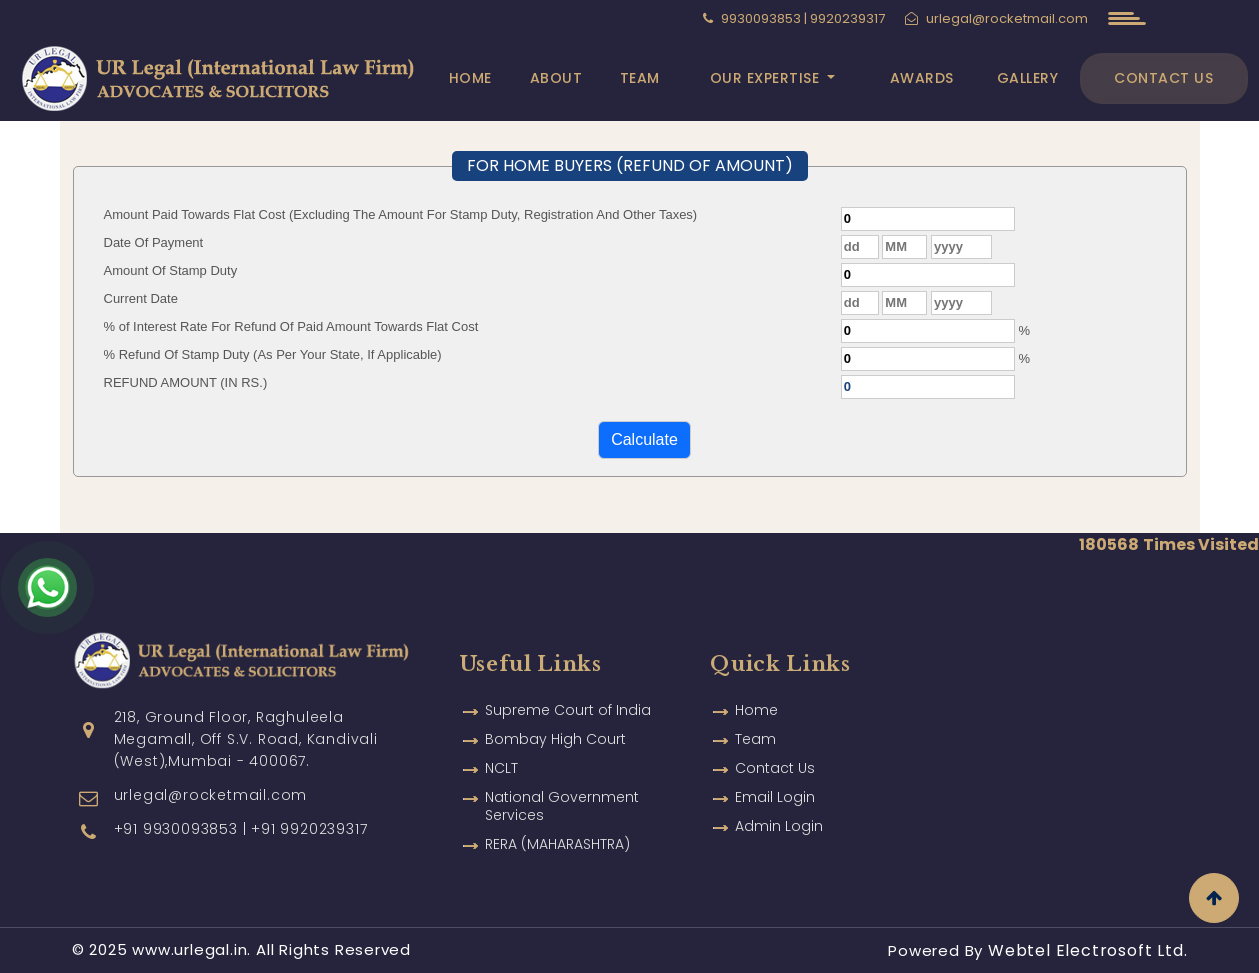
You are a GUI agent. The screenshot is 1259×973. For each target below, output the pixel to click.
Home (470, 78)
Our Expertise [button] (767, 78)
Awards (922, 78)
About (556, 78)
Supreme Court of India (568, 692)
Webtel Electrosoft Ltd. (1087, 950)
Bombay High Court (555, 721)
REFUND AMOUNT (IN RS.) (186, 382)
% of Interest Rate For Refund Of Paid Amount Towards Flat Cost (291, 326)
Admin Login (779, 808)
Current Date (141, 298)
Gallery (1028, 78)
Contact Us (1163, 78)
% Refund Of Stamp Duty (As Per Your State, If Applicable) (273, 354)
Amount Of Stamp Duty (171, 270)
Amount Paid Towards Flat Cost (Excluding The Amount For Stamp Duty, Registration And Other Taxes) (401, 214)
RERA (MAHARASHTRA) (557, 826)
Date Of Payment (154, 242)
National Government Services (562, 788)
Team (640, 78)
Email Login (775, 779)
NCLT (501, 750)
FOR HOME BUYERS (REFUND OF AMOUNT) (630, 165)
